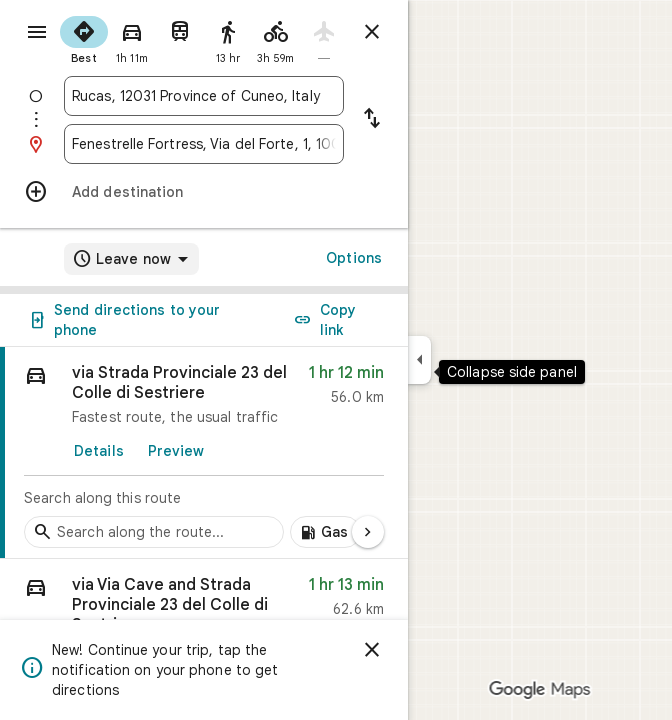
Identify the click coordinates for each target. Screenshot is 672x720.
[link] (204, 453)
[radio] (84, 38)
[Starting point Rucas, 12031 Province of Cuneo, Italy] (204, 96)
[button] (204, 611)
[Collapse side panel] (419, 360)
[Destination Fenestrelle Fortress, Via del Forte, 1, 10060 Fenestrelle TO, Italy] (204, 144)
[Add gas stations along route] (325, 532)
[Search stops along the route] (154, 532)
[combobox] (204, 96)
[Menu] (37, 32)
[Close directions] (372, 32)
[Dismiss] (372, 650)
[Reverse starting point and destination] (372, 120)
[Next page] (368, 532)
